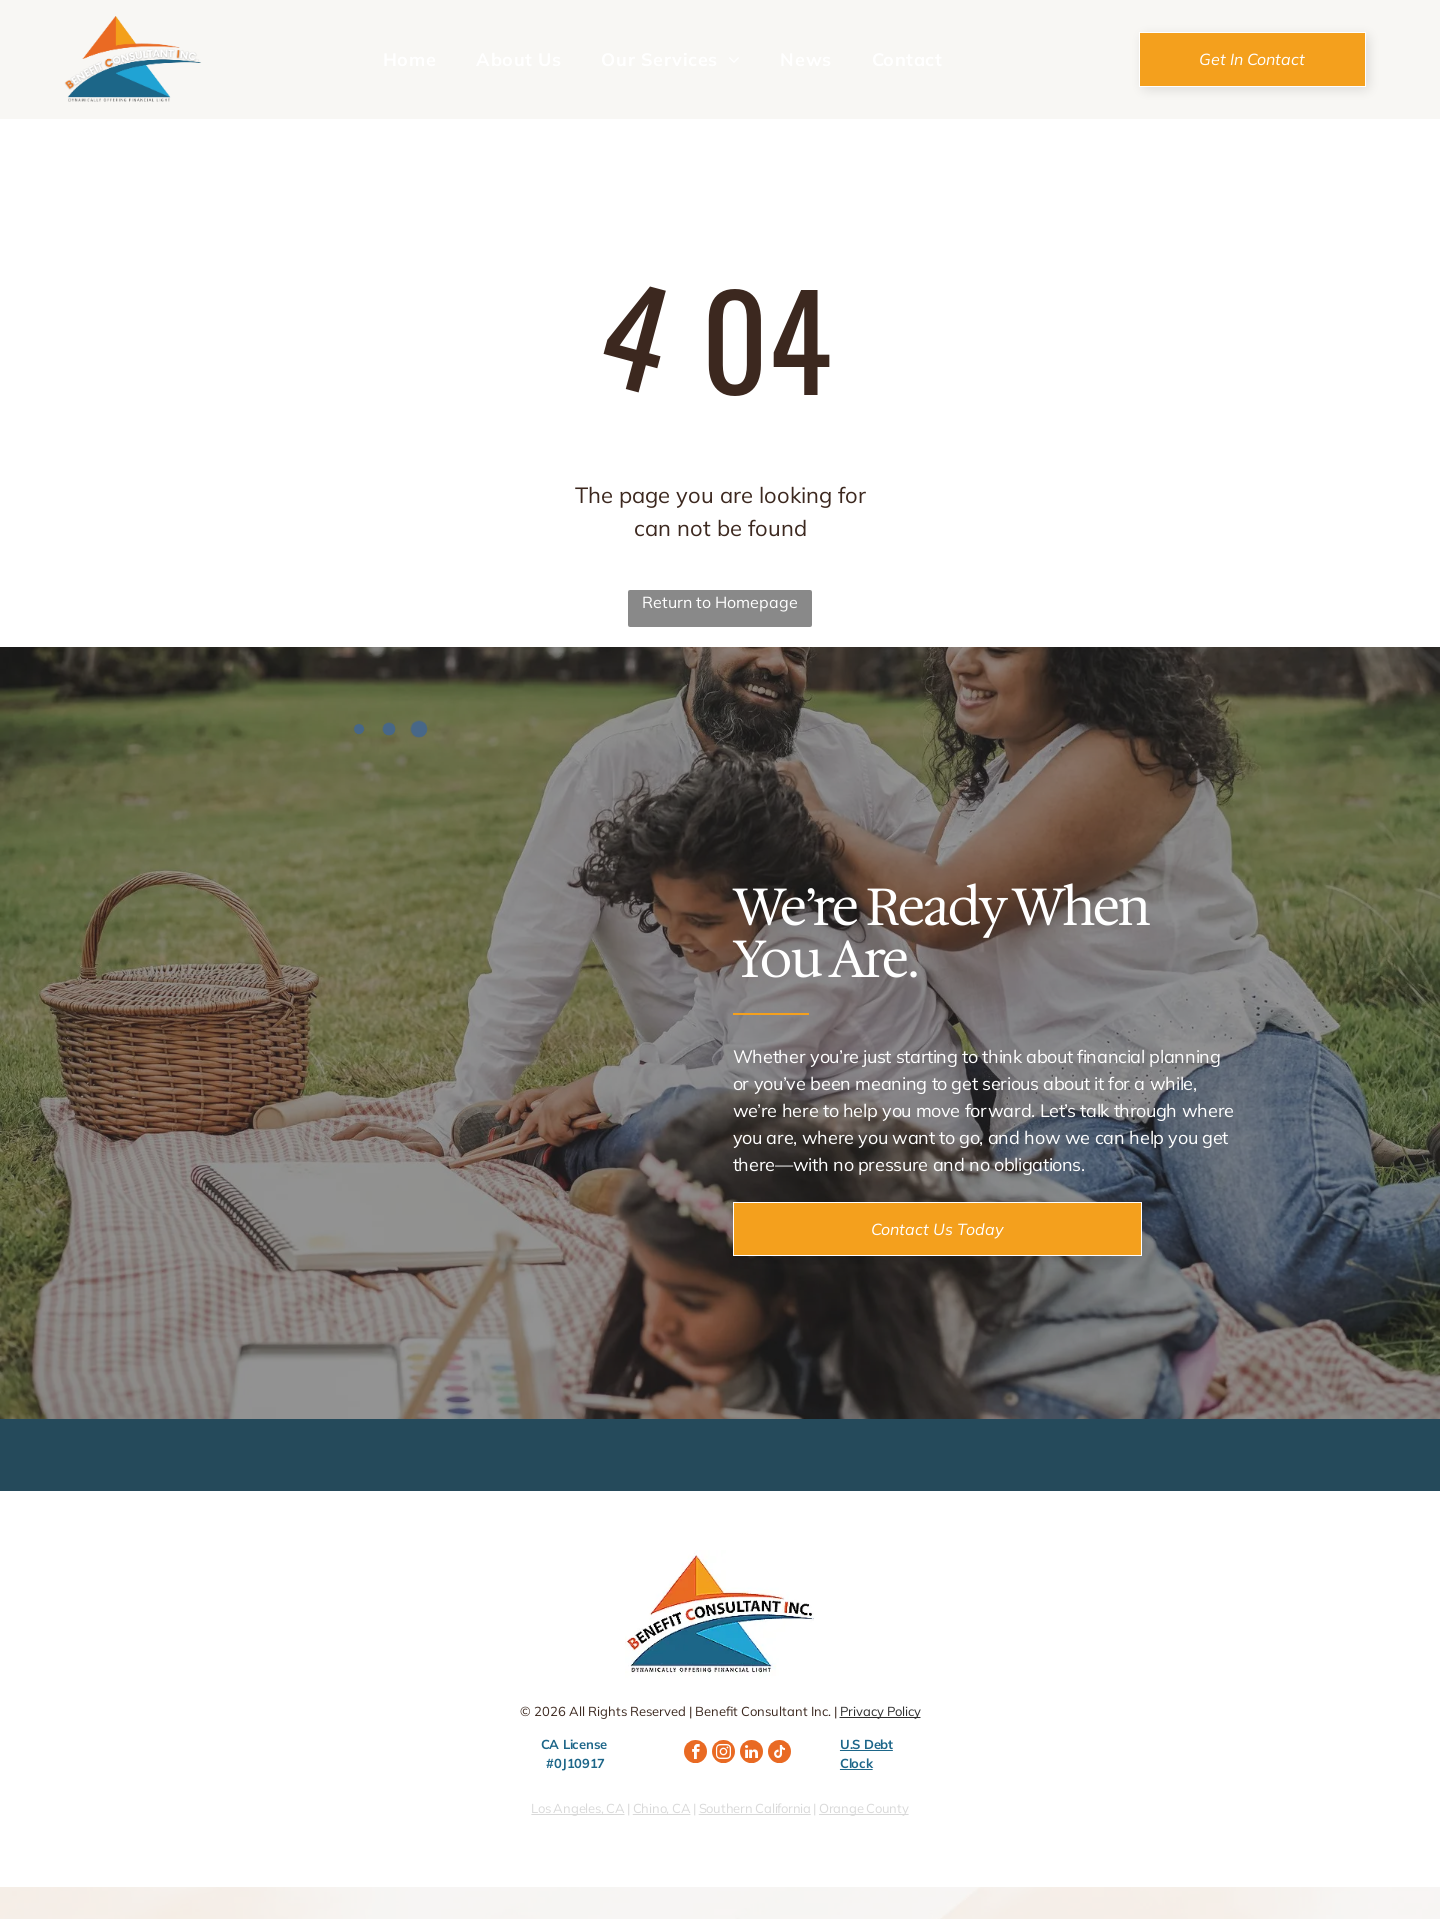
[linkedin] (751, 1754)
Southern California (755, 1808)
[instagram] (723, 1754)
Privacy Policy (880, 1711)
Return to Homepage (720, 602)
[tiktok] (779, 1754)
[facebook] (695, 1754)
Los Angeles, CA (577, 1808)
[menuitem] (409, 59)
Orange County (864, 1808)
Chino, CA (662, 1808)
